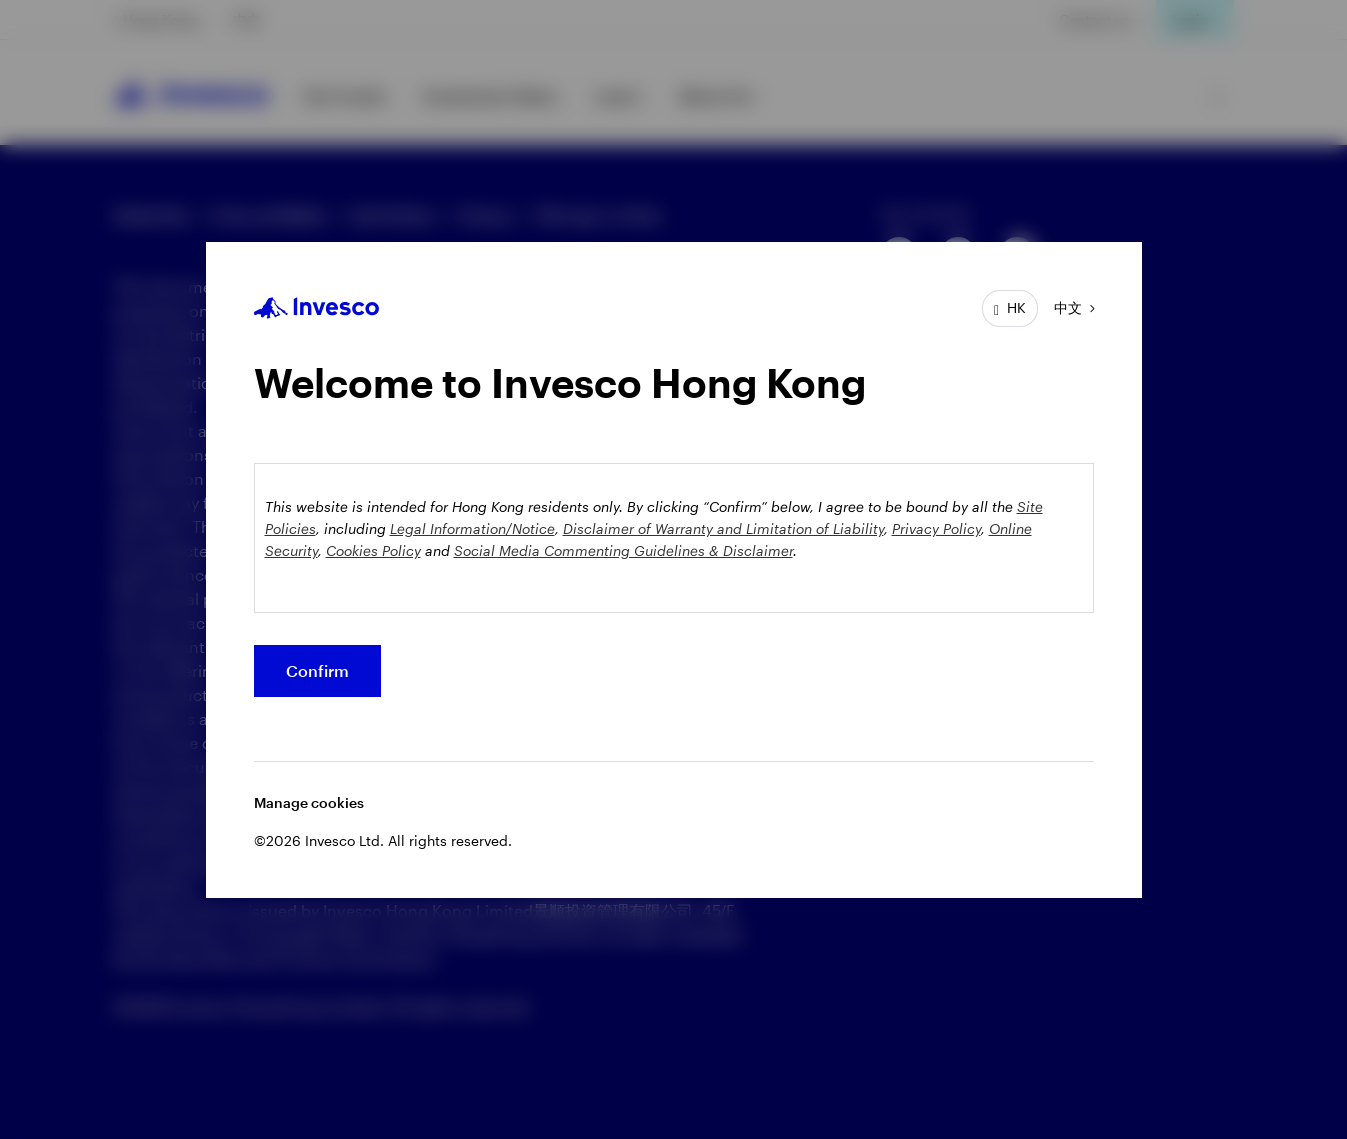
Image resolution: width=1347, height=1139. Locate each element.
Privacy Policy (936, 528)
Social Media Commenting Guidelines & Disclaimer (623, 550)
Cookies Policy (373, 550)
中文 (1068, 307)
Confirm (317, 670)
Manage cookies (309, 802)
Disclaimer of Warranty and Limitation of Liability (723, 528)
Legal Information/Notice (472, 528)
